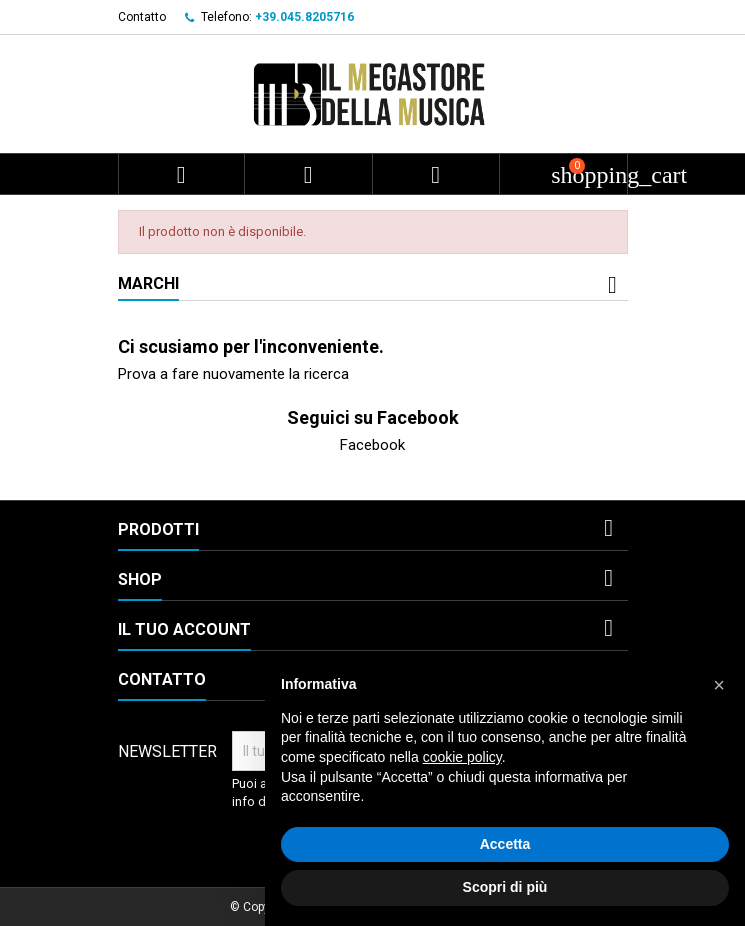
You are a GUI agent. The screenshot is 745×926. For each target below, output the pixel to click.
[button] (719, 685)
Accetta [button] (505, 844)
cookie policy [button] (462, 757)
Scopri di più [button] (505, 887)
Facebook (372, 445)
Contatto (142, 17)
